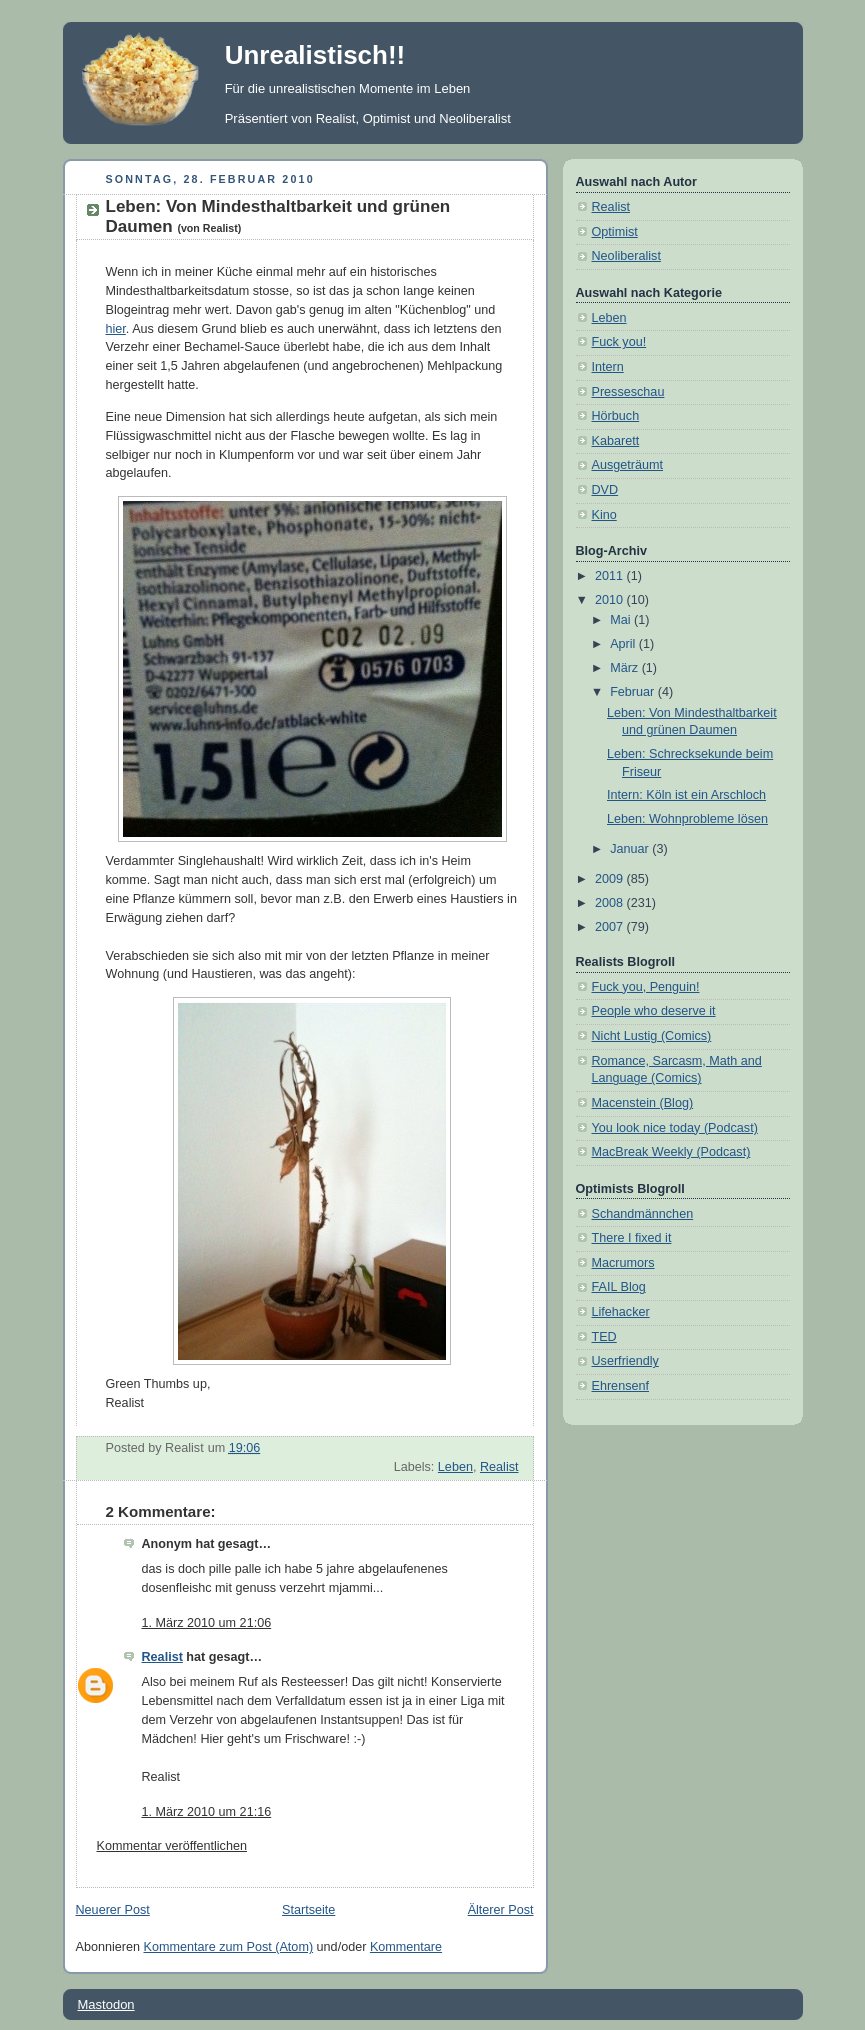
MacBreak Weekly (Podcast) (671, 1152)
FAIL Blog (619, 1287)
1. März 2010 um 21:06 (207, 1623)
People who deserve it (654, 1011)
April (624, 644)
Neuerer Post (113, 1910)
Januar (631, 849)
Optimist (615, 232)
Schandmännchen (643, 1214)
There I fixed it (632, 1238)
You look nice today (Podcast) (675, 1128)
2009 (611, 879)
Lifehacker (621, 1312)
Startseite (308, 1910)
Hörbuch (616, 416)
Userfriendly (625, 1361)
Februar (634, 692)
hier (116, 329)
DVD (605, 490)
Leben (455, 1467)
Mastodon (106, 2004)
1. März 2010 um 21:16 (207, 1812)
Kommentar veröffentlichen (172, 1846)
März (626, 668)
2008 (611, 903)
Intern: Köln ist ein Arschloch (686, 795)
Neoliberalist (626, 256)
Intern (608, 367)
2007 (611, 927)
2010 (611, 600)
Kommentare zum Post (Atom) (229, 1947)
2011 (611, 576)
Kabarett (616, 441)
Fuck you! (619, 342)
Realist (499, 1467)
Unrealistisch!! (315, 55)
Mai (622, 620)
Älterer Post (501, 1910)
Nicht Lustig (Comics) (652, 1036)
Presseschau (628, 392)
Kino (604, 515)
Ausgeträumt (628, 465)
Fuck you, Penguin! (646, 987)
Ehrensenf (620, 1386)
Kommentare (406, 1947)
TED (604, 1337)
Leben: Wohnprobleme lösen (687, 819)
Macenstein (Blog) (643, 1103)
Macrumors (623, 1263)
